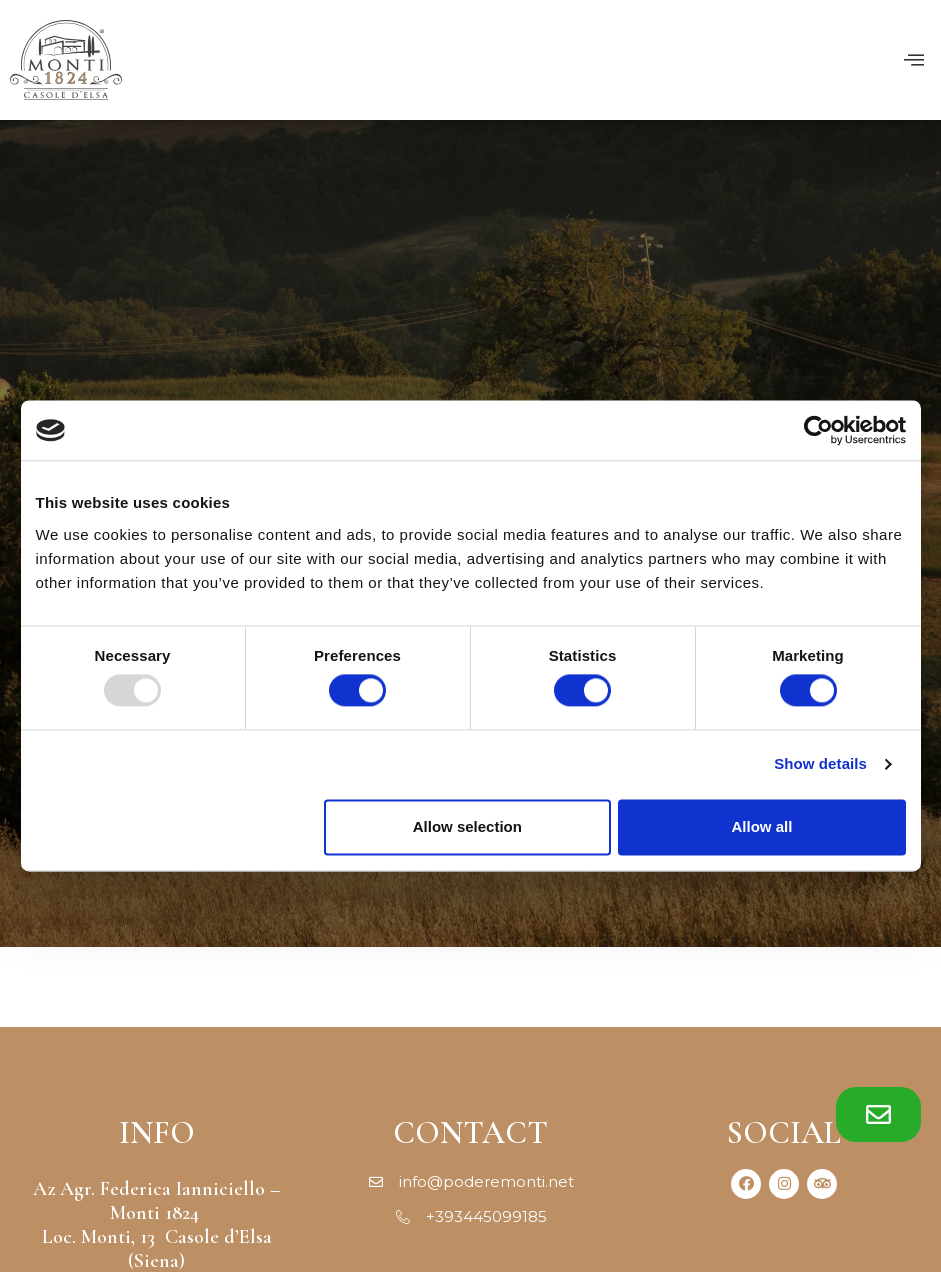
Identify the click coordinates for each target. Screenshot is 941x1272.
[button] (878, 1114)
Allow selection (467, 826)
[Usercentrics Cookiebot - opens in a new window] (818, 430)
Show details (820, 764)
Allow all (762, 826)
